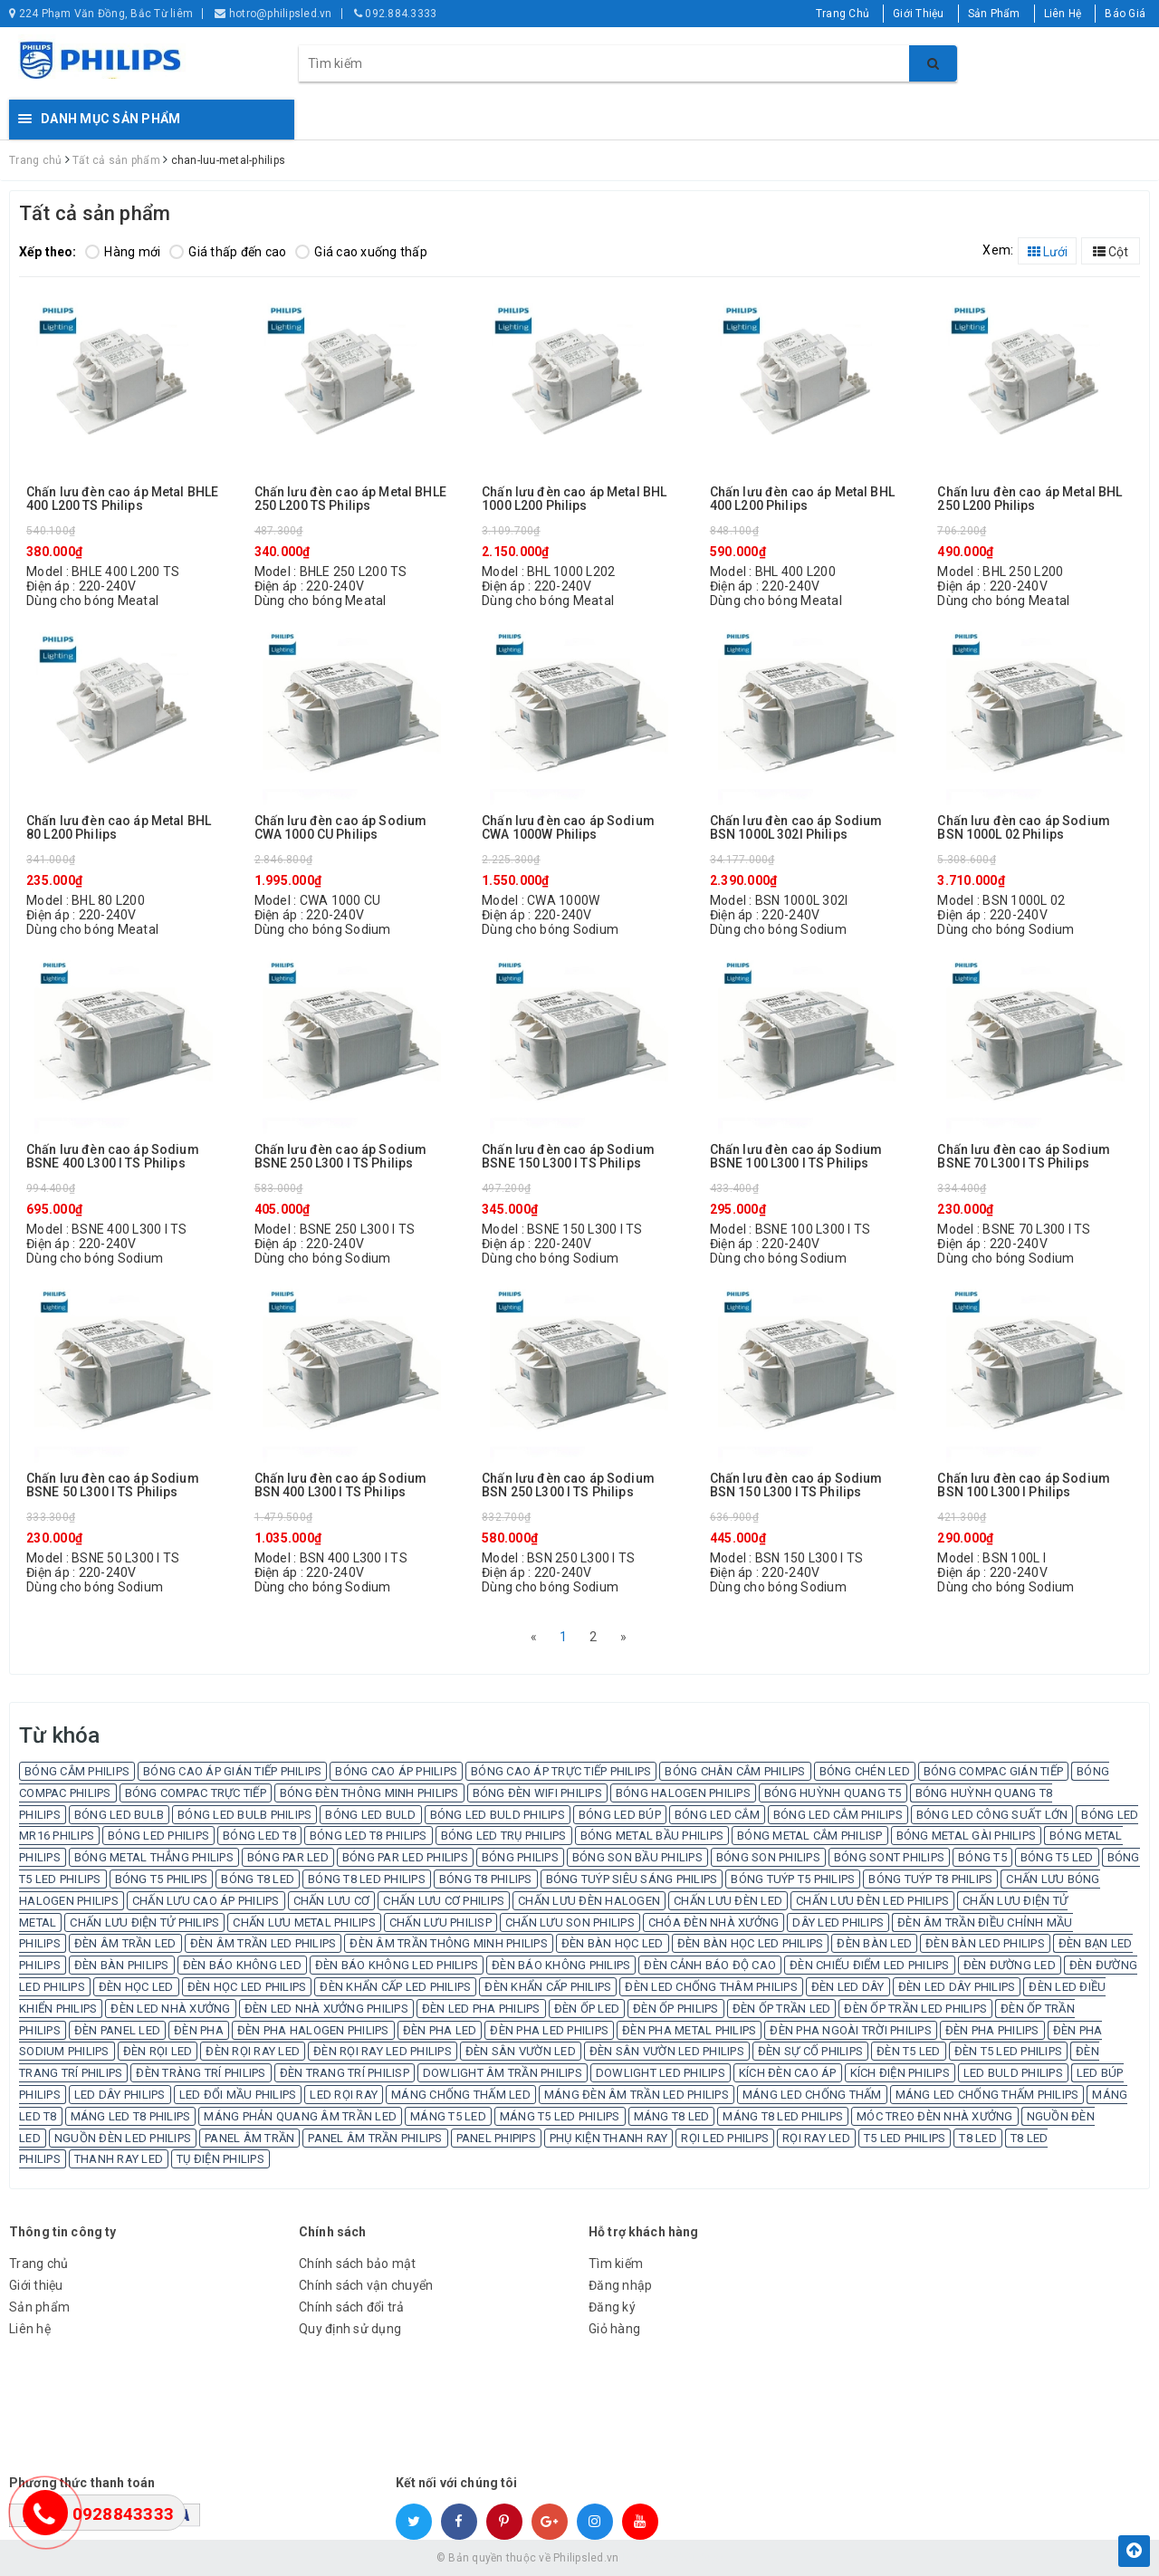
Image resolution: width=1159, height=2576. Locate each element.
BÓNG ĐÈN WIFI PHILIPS (537, 1793)
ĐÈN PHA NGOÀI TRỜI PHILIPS (851, 2030)
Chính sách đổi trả (352, 2307)
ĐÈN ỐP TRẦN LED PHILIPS (915, 2008)
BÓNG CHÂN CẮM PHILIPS (735, 1771)
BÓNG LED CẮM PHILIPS (838, 1814)
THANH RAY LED (118, 2159)
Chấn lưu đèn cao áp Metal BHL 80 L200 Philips (118, 827)
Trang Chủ (842, 13)
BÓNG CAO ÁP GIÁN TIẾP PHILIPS (232, 1771)
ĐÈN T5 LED (908, 2051)
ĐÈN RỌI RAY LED (253, 2051)
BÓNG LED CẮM (717, 1814)
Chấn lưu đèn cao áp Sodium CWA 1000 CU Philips (340, 827)
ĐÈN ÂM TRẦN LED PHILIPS (263, 1943)
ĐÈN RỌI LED (158, 2051)
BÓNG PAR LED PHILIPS (405, 1857)
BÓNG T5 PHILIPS (161, 1879)
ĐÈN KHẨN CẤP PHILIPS (547, 1987)
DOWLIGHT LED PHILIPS (660, 2073)
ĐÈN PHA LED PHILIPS (549, 2030)
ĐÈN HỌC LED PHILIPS (247, 1987)
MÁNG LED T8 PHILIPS (131, 2116)
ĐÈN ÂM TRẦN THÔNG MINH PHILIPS (449, 1943)
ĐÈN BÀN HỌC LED (612, 1943)
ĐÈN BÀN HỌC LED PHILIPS (750, 1943)
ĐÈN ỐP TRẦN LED (782, 2008)
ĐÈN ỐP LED (587, 2008)
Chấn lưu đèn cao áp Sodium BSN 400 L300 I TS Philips (340, 1485)
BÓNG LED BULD (370, 1814)
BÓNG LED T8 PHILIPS (368, 1835)
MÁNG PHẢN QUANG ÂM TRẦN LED (300, 2116)
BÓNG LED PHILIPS (158, 1835)
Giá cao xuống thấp (361, 252)
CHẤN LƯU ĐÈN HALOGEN (589, 1901)
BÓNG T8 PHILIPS (485, 1879)
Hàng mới (122, 252)
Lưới (1048, 252)
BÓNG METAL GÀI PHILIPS (966, 1835)
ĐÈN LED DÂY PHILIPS (957, 1987)
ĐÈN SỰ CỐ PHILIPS (810, 2051)
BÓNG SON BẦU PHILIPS (637, 1857)
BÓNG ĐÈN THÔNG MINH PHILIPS (369, 1793)
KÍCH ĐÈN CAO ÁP (788, 2073)
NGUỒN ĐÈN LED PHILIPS (122, 2138)
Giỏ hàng (614, 2328)
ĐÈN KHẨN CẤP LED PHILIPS (395, 1987)
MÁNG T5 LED (448, 2116)
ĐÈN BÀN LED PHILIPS (985, 1943)
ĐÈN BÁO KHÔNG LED (242, 1965)
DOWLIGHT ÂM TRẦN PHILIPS (502, 2073)
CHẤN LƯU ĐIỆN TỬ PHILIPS (144, 1922)
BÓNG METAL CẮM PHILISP (810, 1835)
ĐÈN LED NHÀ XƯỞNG (170, 2008)
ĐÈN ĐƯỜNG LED (1009, 1965)
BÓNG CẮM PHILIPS (76, 1771)
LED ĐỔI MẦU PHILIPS (238, 2094)
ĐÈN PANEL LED (117, 2030)
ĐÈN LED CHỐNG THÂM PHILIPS (711, 1987)
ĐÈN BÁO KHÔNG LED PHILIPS (396, 1965)
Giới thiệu (36, 2285)
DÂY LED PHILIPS (838, 1922)
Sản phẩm (39, 2307)
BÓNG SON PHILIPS (768, 1857)
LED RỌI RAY (344, 2094)
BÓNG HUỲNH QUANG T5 (833, 1793)
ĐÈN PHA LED (440, 2030)
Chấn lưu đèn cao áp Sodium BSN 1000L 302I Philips (796, 827)
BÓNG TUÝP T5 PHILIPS (793, 1879)
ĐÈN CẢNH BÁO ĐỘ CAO (710, 1965)
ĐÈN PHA (199, 2030)
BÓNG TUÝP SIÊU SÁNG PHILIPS (632, 1879)
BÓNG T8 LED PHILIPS (367, 1879)
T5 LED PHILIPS (905, 2138)
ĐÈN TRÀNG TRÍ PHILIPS (200, 2073)
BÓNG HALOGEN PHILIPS (683, 1793)
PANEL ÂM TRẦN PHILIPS (375, 2138)
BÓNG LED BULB (119, 1814)
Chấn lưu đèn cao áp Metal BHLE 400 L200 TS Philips (122, 499)
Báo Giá (1125, 13)
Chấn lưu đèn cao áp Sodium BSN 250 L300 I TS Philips (568, 1485)
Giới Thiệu (918, 13)
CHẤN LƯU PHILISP (440, 1922)
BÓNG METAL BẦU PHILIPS (652, 1835)
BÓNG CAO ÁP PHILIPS (396, 1771)
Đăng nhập (620, 2285)
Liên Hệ (1063, 13)
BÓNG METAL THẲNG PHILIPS (154, 1857)
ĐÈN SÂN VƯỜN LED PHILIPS (666, 2051)
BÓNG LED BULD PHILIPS (497, 1814)
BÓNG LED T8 (259, 1835)
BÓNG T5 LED (1057, 1857)
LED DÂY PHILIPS (120, 2094)
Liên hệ (30, 2328)
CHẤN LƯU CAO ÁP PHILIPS (206, 1901)
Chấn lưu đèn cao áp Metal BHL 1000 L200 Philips (574, 499)
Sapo (710, 2558)
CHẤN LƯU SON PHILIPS (570, 1922)
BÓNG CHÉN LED (864, 1771)
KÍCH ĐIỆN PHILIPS (900, 2073)
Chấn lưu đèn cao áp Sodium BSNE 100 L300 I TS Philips (796, 1156)
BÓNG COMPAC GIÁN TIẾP (993, 1771)
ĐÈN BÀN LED (874, 1943)
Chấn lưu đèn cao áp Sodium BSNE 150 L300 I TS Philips (568, 1156)
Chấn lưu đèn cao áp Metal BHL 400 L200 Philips (802, 499)
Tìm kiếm (616, 2263)
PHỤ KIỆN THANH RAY (609, 2138)
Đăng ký (612, 2307)
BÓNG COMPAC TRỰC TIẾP (195, 1793)
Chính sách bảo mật (358, 2263)
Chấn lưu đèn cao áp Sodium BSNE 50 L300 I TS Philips (112, 1485)
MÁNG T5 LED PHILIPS (560, 2116)
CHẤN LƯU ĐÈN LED (728, 1901)
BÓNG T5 (982, 1857)
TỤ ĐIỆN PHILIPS (220, 2159)
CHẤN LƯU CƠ (331, 1901)
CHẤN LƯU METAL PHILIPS (304, 1922)
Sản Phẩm (994, 13)
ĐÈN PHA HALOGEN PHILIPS (313, 2030)
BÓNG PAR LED (288, 1857)
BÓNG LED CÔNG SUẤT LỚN (992, 1814)
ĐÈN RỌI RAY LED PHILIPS (382, 2051)
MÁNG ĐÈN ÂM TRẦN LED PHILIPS (636, 2094)
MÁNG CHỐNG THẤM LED (461, 2094)
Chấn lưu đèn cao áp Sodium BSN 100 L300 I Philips (1023, 1485)
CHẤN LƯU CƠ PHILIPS (443, 1901)
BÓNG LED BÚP (620, 1814)
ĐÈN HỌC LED (136, 1987)
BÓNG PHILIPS (520, 1857)
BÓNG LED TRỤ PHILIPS (504, 1835)
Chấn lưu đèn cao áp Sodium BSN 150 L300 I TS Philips (796, 1485)
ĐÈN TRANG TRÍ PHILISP (344, 2073)
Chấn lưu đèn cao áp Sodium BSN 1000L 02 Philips (1023, 827)
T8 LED (978, 2138)
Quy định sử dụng (350, 2328)
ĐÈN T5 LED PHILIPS (1008, 2051)
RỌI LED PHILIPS (725, 2138)
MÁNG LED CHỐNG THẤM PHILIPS (987, 2094)
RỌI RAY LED (816, 2138)
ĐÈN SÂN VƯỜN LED (520, 2051)
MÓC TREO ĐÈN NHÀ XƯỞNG (935, 2116)
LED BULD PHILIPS (1013, 2073)
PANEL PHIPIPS (496, 2138)
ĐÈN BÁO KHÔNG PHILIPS (561, 1965)
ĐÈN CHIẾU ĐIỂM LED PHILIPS (870, 1965)
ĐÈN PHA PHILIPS (992, 2030)
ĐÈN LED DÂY (848, 1987)
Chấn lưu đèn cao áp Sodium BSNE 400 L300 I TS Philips (112, 1156)
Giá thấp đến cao (227, 252)
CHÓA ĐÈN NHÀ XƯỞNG (714, 1922)
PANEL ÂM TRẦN (249, 2138)
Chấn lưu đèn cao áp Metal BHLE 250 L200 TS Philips (350, 499)
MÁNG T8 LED (672, 2116)
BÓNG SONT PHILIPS (889, 1857)
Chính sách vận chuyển (366, 2285)
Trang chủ (38, 2263)
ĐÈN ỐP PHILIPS (676, 2008)
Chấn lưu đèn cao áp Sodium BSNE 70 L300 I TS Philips (1023, 1156)
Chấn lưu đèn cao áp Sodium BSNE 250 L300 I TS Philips (340, 1156)
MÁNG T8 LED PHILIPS (783, 2116)
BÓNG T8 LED (257, 1879)
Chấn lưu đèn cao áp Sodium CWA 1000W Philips (568, 827)
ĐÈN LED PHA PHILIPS (481, 2008)
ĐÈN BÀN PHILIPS (121, 1965)
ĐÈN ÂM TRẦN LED (125, 1943)
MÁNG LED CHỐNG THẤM (812, 2094)
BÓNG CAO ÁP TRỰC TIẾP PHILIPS (561, 1771)
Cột (1110, 252)
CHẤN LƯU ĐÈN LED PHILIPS (872, 1901)
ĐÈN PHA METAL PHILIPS (689, 2030)
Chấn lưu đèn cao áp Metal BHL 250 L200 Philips (1029, 499)
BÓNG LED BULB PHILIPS (244, 1814)
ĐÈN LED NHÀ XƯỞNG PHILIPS (326, 2008)
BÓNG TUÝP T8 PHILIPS (930, 1879)
